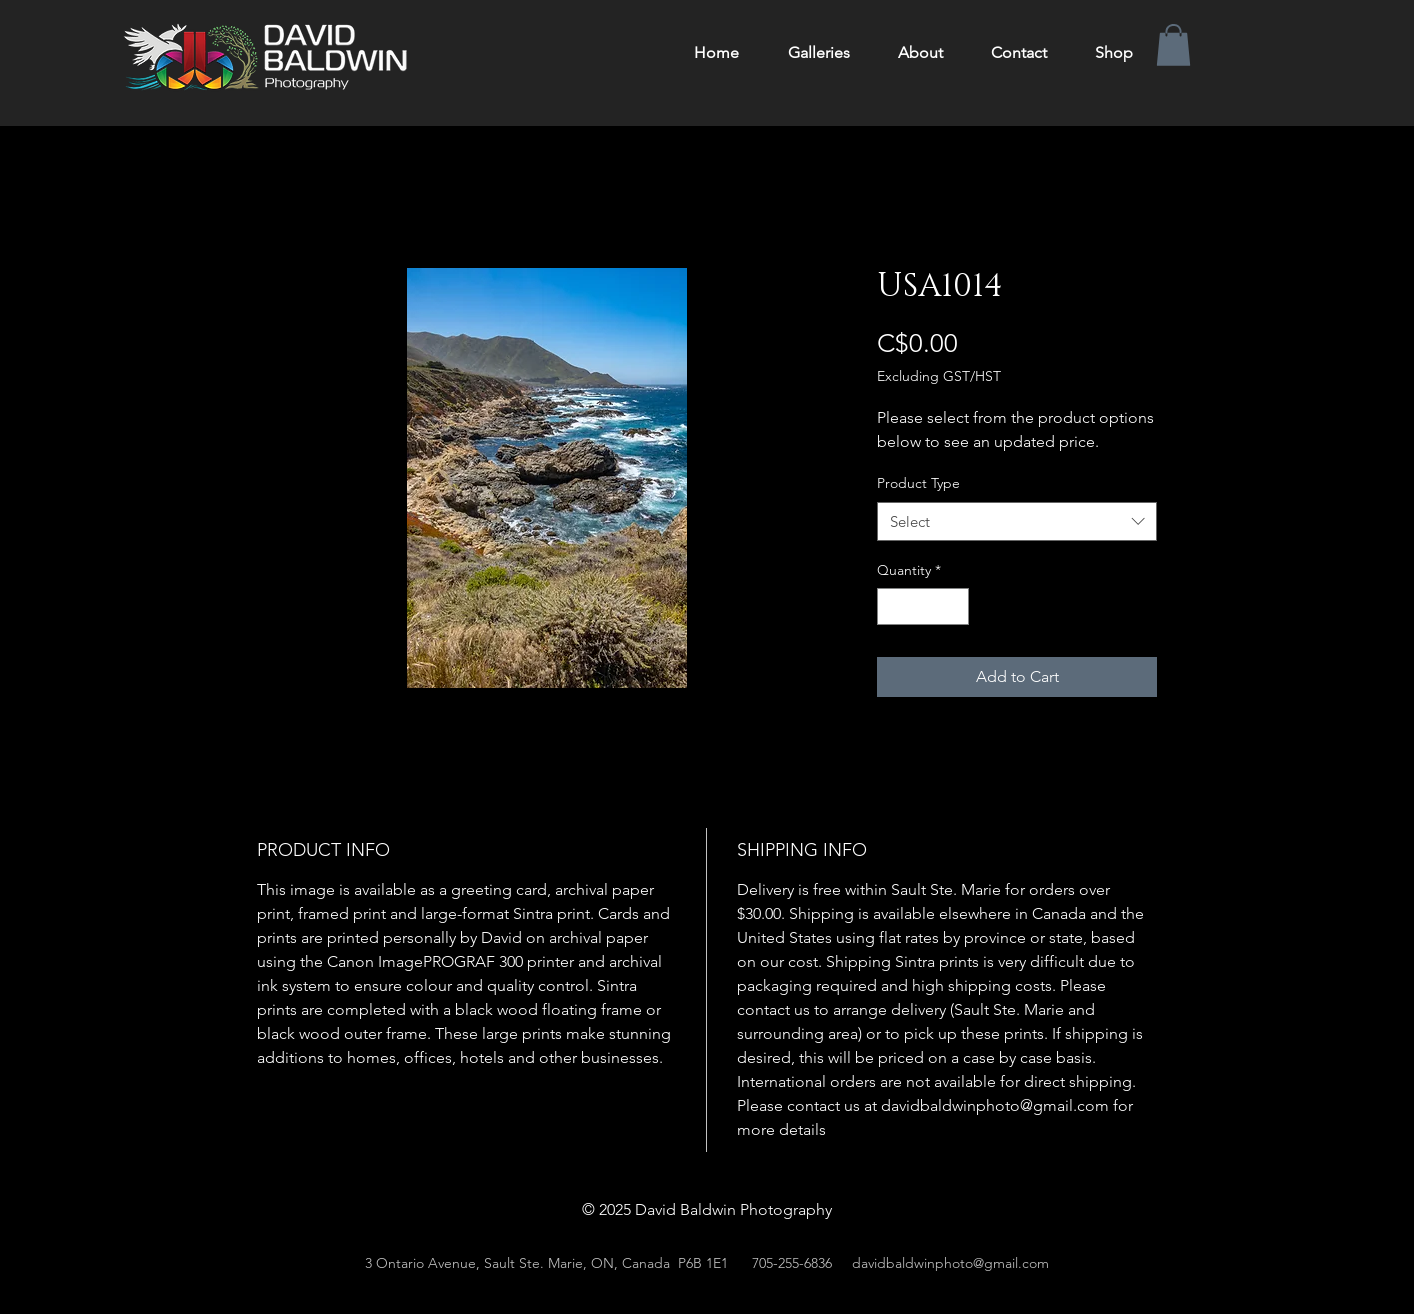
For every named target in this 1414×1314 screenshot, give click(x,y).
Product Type (918, 483)
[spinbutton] (923, 606)
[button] (1173, 45)
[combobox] (1017, 521)
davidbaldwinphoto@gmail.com (950, 1263)
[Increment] (953, 606)
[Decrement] (892, 606)
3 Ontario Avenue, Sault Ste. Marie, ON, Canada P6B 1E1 (546, 1263)
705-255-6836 (792, 1263)
